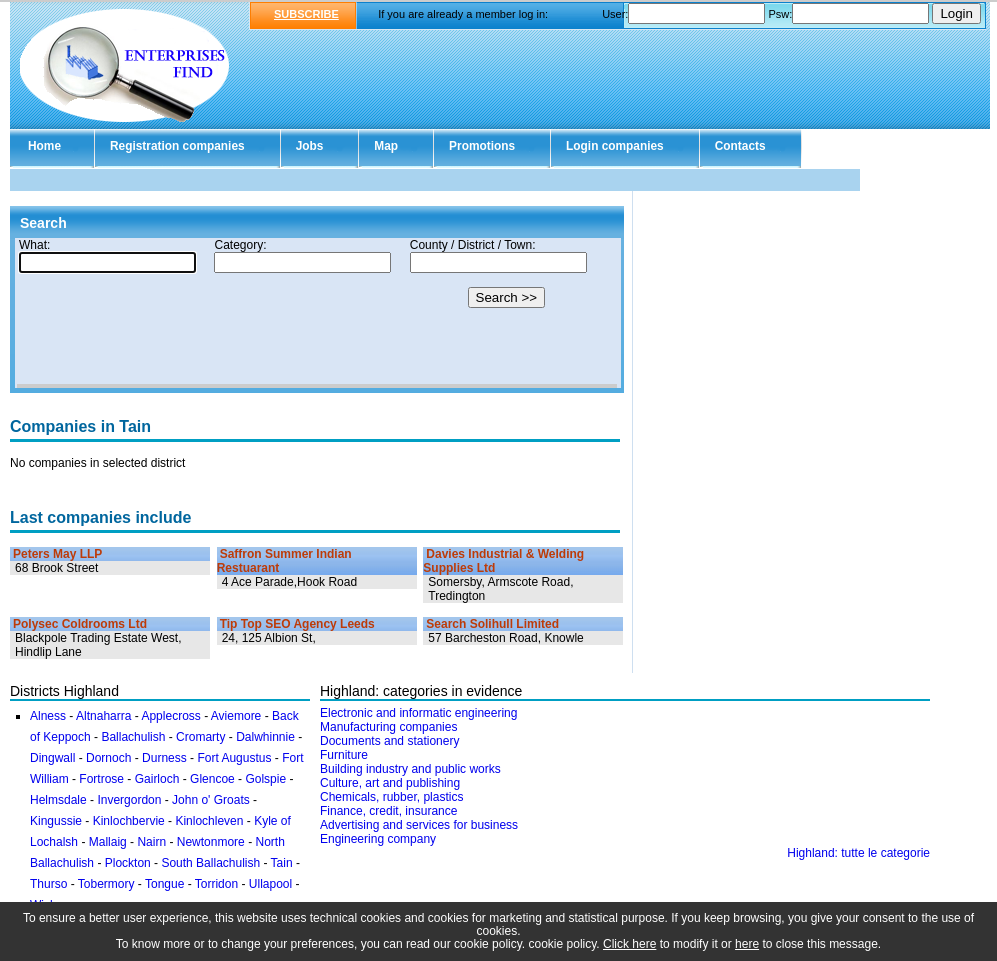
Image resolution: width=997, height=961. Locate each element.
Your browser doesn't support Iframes (317, 313)
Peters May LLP (57, 554)
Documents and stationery (389, 741)
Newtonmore (211, 842)
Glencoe (212, 779)
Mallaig (108, 842)
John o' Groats (211, 800)
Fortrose (101, 779)
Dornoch (108, 758)
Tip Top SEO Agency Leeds (297, 624)
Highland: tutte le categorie (858, 853)
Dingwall (52, 758)
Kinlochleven (209, 821)
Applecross (170, 716)
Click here (629, 944)
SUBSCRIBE (306, 14)
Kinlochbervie (129, 821)
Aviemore (236, 716)
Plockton (128, 863)
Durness (164, 758)
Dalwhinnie (265, 737)
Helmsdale (58, 800)
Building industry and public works (410, 769)
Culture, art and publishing (390, 783)
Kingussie (56, 821)
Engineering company (378, 839)
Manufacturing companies (388, 727)
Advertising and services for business (419, 825)
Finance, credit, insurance (388, 811)
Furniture (344, 755)
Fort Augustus (234, 758)
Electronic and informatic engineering (418, 713)
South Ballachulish (210, 863)
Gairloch (157, 779)
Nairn (151, 842)
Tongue (164, 884)
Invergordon (129, 800)
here (747, 944)
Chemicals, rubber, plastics (391, 797)
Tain (282, 863)
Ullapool (270, 884)
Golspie (265, 779)
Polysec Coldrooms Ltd (80, 624)
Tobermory (106, 884)
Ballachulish (133, 737)
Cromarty (200, 737)
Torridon (216, 884)
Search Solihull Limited (492, 624)
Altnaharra (103, 716)
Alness (48, 716)
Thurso (48, 884)
